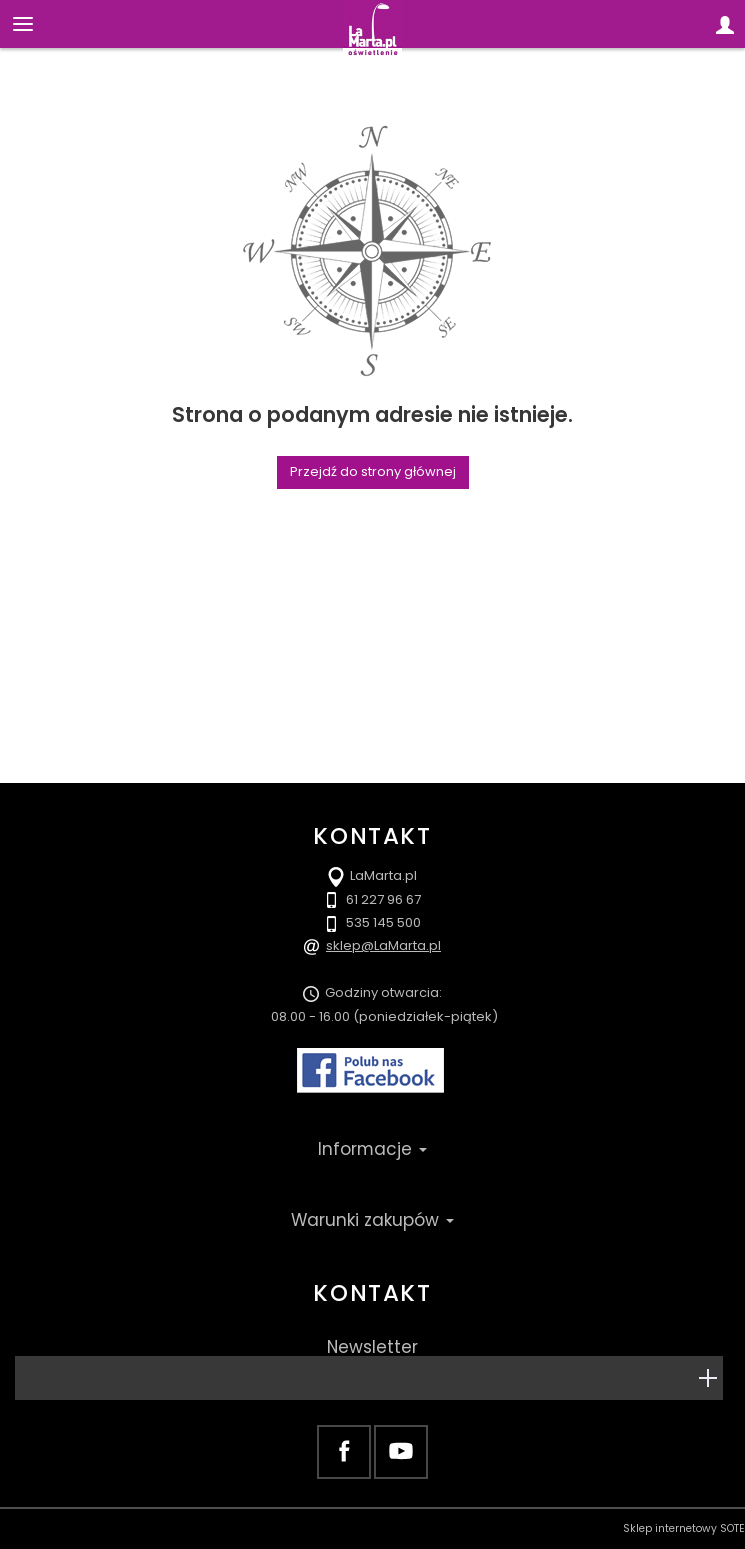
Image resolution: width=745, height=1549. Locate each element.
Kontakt (372, 1293)
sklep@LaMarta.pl (383, 945)
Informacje (372, 1149)
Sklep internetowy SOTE (684, 1528)
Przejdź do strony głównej (373, 471)
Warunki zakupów (372, 1220)
